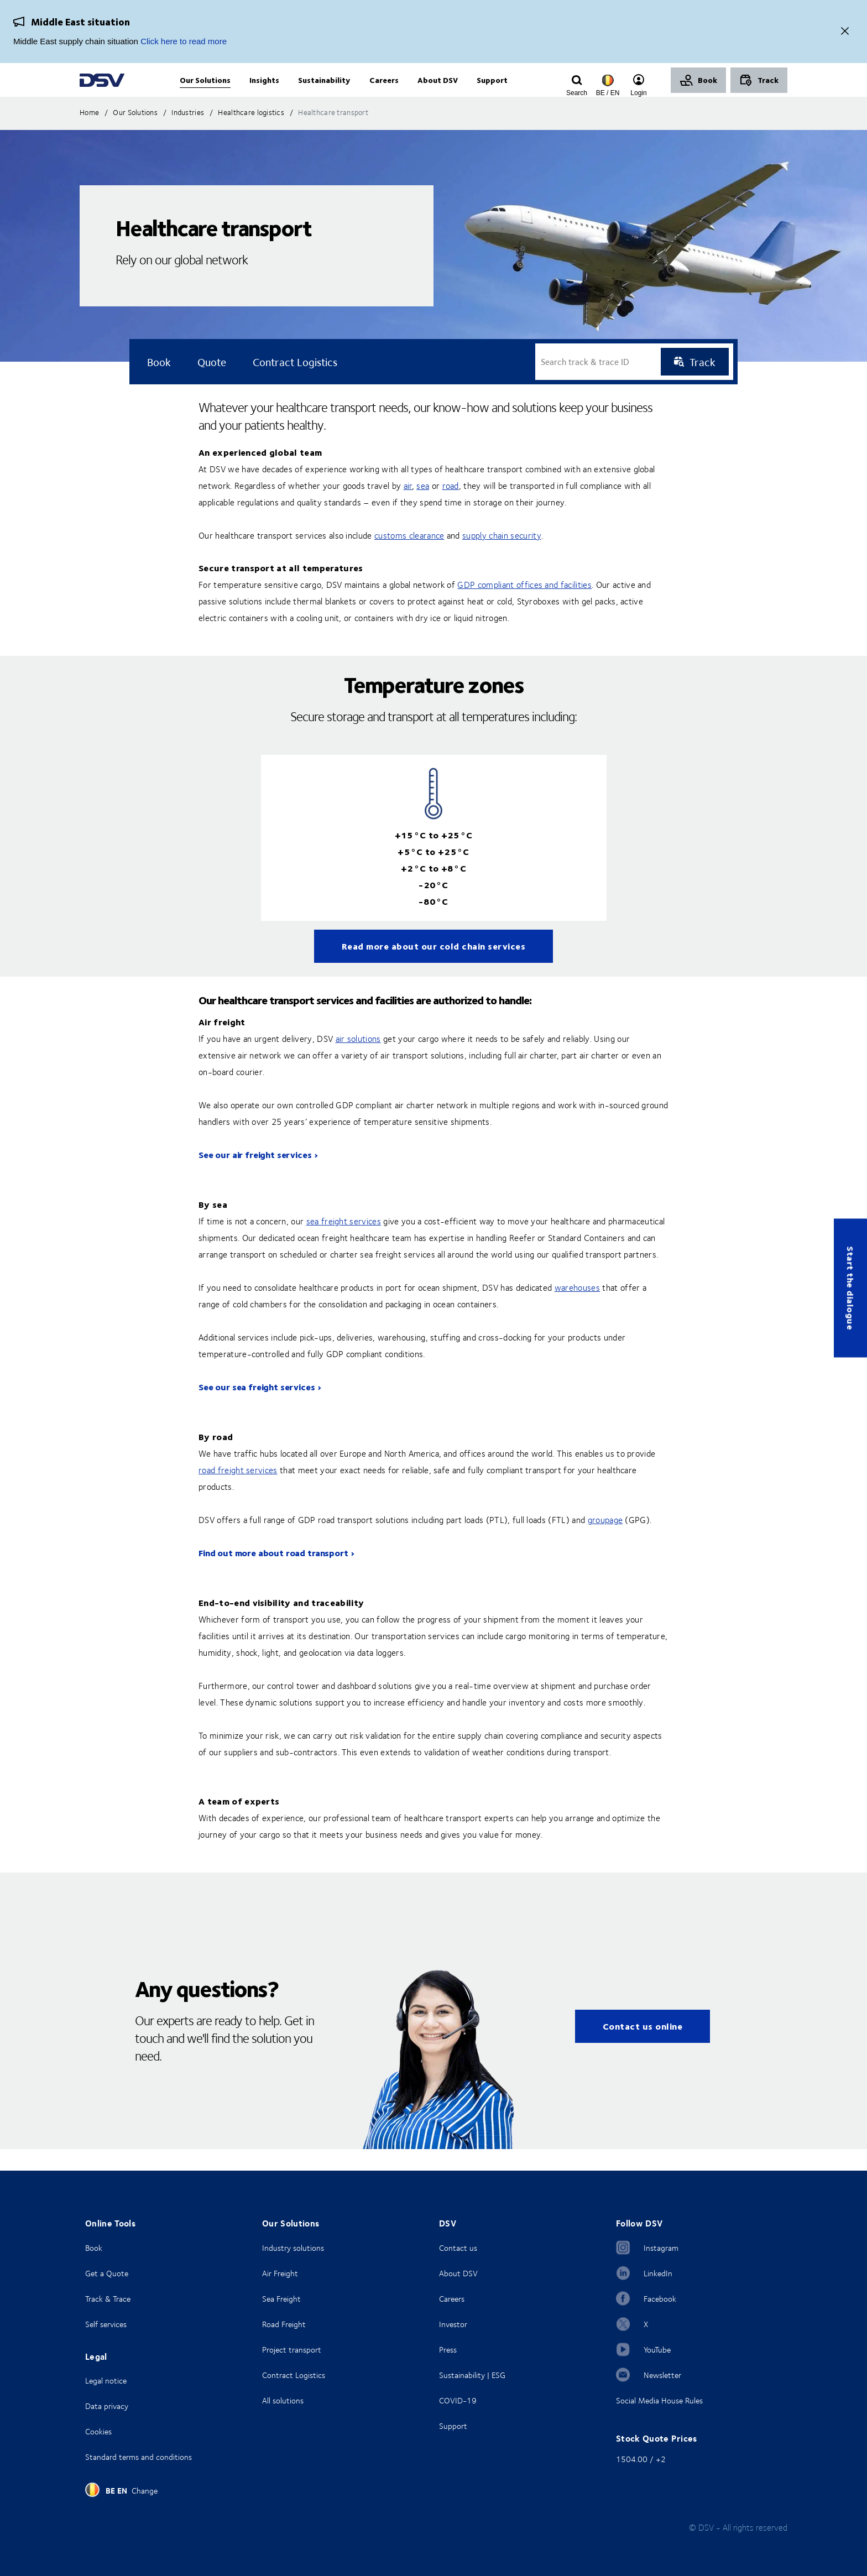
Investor (453, 2324)
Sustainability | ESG (472, 2375)
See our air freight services (255, 1176)
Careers (451, 2298)
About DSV (458, 2273)
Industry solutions (293, 2248)
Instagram (661, 2248)
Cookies (98, 2431)
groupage (605, 1542)
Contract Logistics (293, 2375)
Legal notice (106, 2380)
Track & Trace (107, 2298)
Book (93, 2248)
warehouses (577, 1309)
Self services (106, 2324)
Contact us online (643, 2047)
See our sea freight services (257, 1409)
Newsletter (662, 2375)
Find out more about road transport (273, 1575)
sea (422, 508)
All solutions (283, 2400)
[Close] (845, 31)
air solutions (358, 1061)
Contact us (458, 2248)
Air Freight (280, 2273)
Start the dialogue (851, 1288)
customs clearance (409, 557)
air (408, 508)
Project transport (291, 2349)
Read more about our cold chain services (434, 968)
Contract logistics (295, 384)
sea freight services (343, 1243)
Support (453, 2426)
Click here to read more (183, 41)
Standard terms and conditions (138, 2457)
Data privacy (106, 2406)
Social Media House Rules (659, 2400)
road (450, 508)
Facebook (660, 2298)
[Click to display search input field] (576, 92)
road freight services (238, 1492)
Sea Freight (281, 2298)
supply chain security (501, 557)
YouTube (657, 2349)
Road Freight (284, 2324)
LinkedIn (658, 2273)
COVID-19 (458, 2400)
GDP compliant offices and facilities (524, 607)
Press (448, 2349)
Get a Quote (106, 2273)
